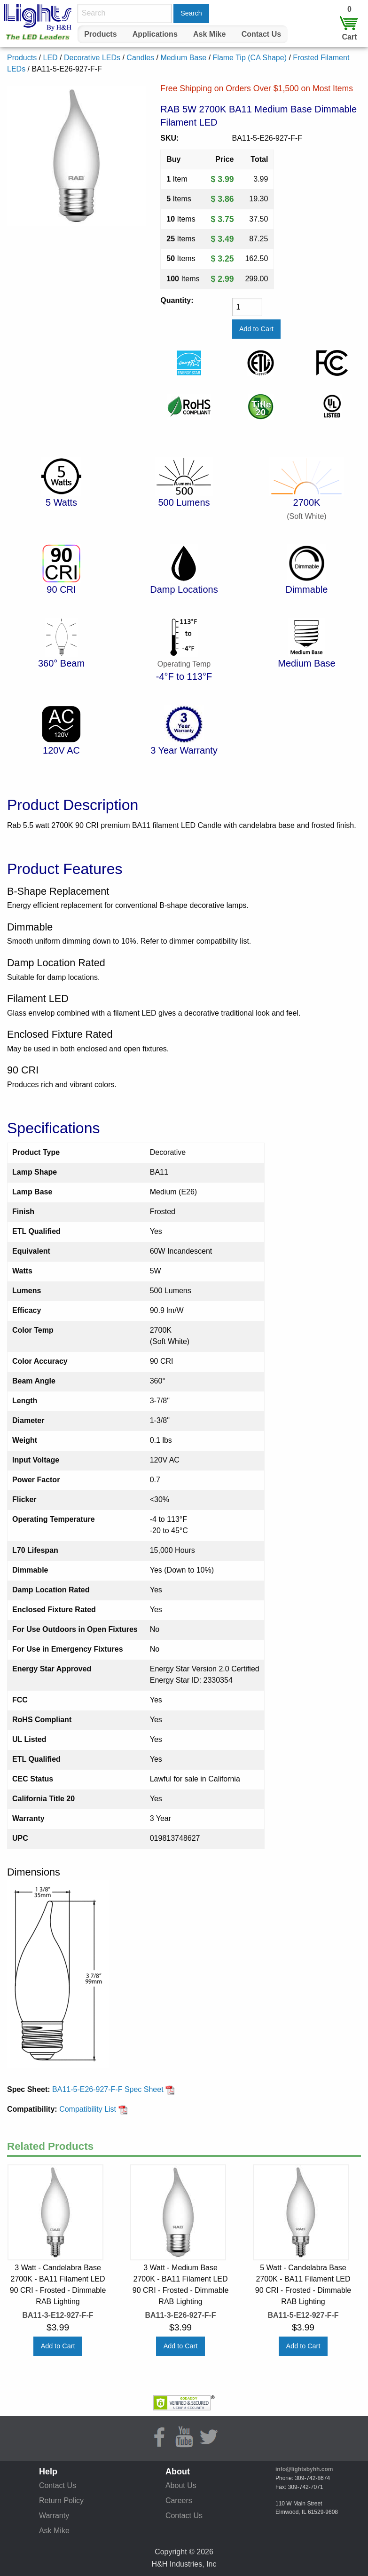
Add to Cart (58, 2346)
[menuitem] (101, 34)
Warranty (54, 2516)
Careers (178, 2500)
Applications (155, 34)
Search (191, 13)
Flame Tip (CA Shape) (250, 58)
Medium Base (183, 58)
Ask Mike (209, 34)
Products (100, 34)
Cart (349, 37)
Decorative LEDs (92, 58)
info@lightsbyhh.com (304, 2469)
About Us (180, 2485)
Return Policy (61, 2500)
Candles (140, 58)
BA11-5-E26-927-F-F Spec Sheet (113, 2089)
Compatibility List (93, 2109)
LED (50, 58)
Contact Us (261, 34)
